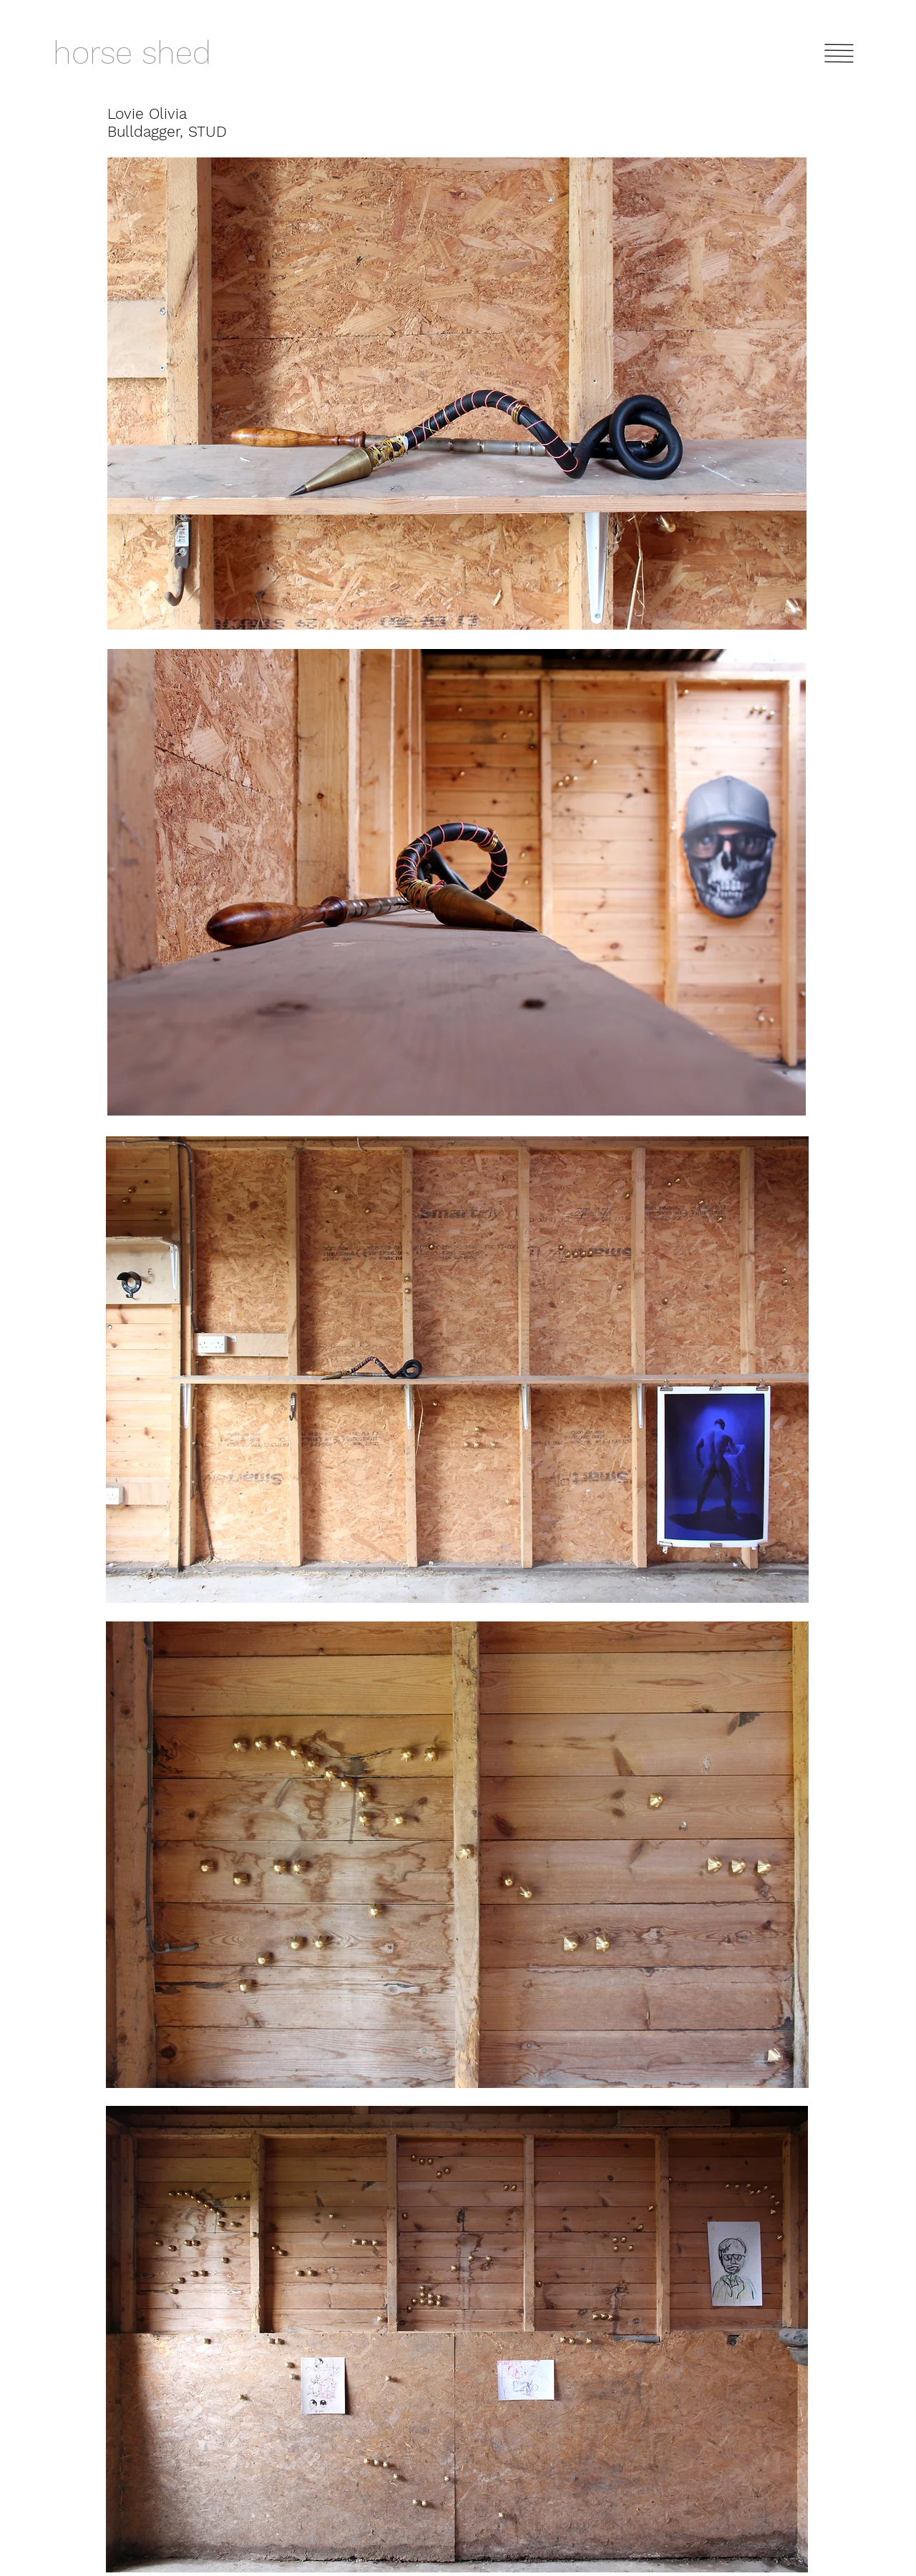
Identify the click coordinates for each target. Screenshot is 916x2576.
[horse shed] (163, 53)
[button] (839, 53)
